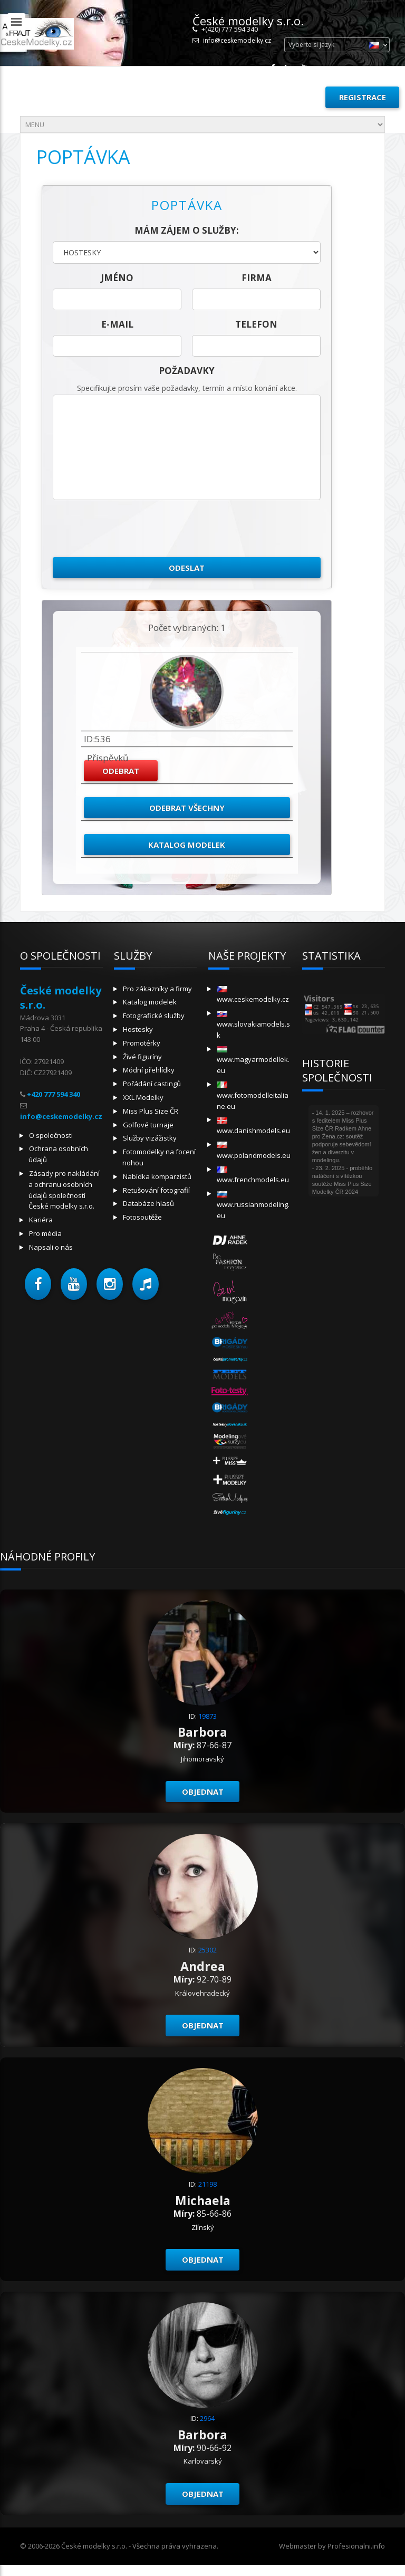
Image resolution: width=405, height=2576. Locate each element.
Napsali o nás (51, 1247)
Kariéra (41, 1219)
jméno (117, 278)
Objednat (203, 1791)
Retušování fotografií (156, 1190)
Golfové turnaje (148, 1124)
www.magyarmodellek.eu (253, 1060)
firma (257, 278)
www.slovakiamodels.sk (253, 1025)
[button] (38, 1284)
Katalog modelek (186, 844)
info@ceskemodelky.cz (237, 40)
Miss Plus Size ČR (150, 1111)
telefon (256, 324)
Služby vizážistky (150, 1138)
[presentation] (133, 528)
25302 (207, 1950)
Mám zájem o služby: (186, 230)
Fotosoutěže (142, 1217)
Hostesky (138, 1029)
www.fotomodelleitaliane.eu (252, 1095)
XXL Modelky (143, 1097)
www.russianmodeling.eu (253, 1205)
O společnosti (51, 1135)
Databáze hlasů (148, 1203)
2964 (207, 2418)
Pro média (45, 1233)
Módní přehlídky (149, 1070)
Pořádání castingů (152, 1083)
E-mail (117, 324)
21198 (207, 2184)
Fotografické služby (154, 1015)
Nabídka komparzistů (157, 1176)
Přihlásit (293, 97)
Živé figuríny (142, 1056)
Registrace (362, 97)
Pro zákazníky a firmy (157, 988)
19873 (207, 1716)
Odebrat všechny (187, 807)
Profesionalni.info (356, 2546)
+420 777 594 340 (53, 1094)
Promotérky (141, 1043)
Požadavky (187, 371)
